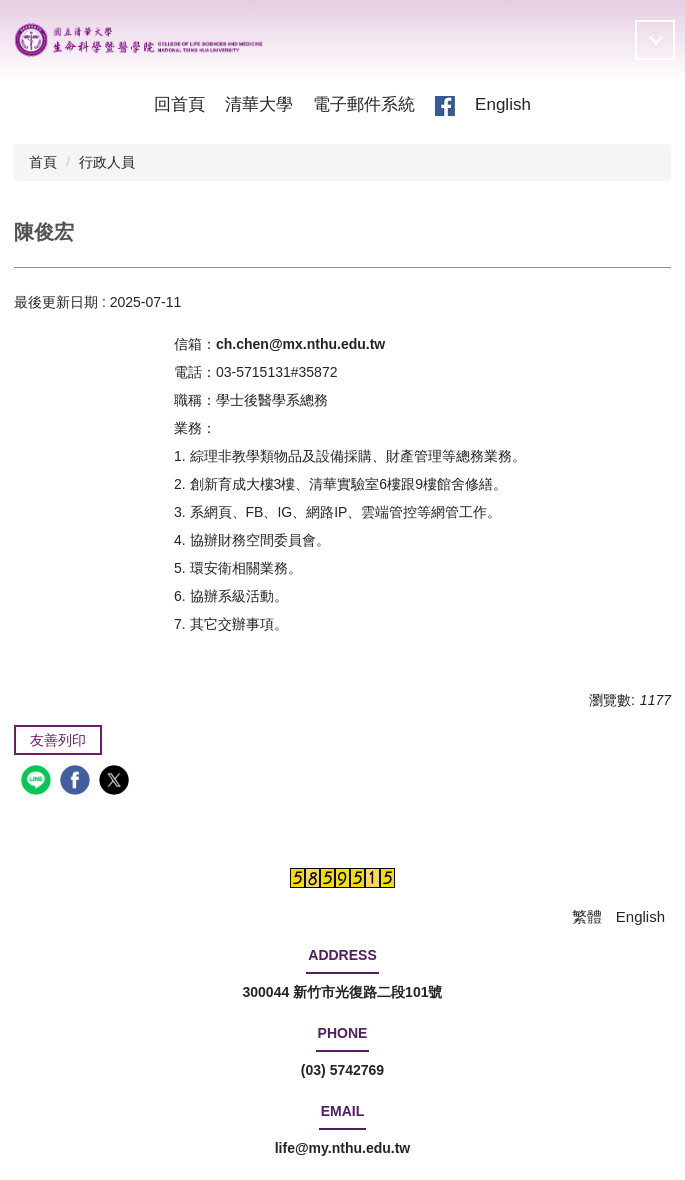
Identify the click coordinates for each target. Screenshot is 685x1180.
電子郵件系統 (364, 104)
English (503, 104)
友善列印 (58, 740)
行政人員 (107, 162)
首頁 (43, 162)
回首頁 (179, 104)
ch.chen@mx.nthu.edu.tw (300, 344)
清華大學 (259, 104)
